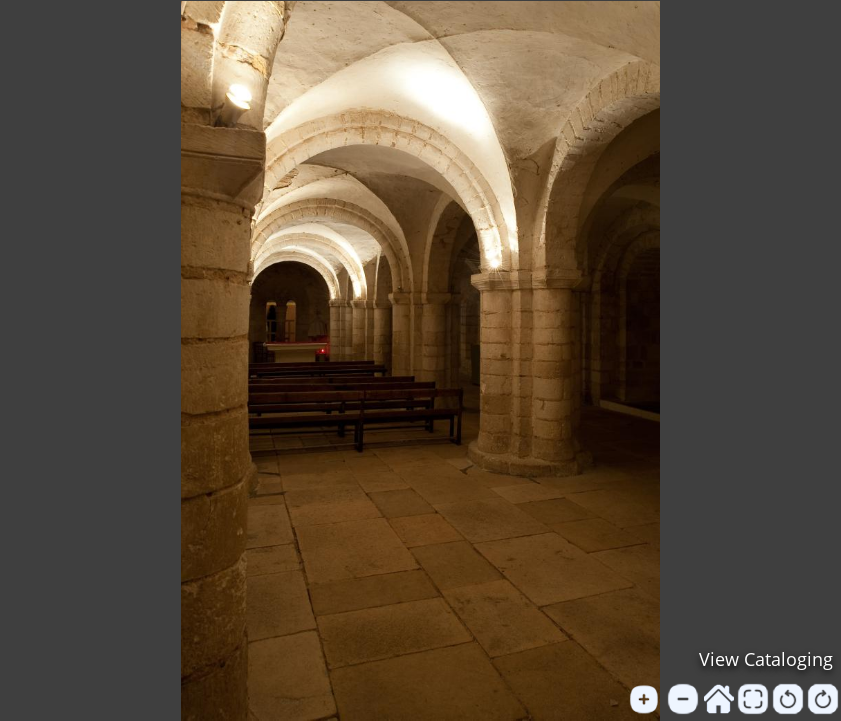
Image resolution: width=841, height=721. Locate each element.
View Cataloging (766, 659)
